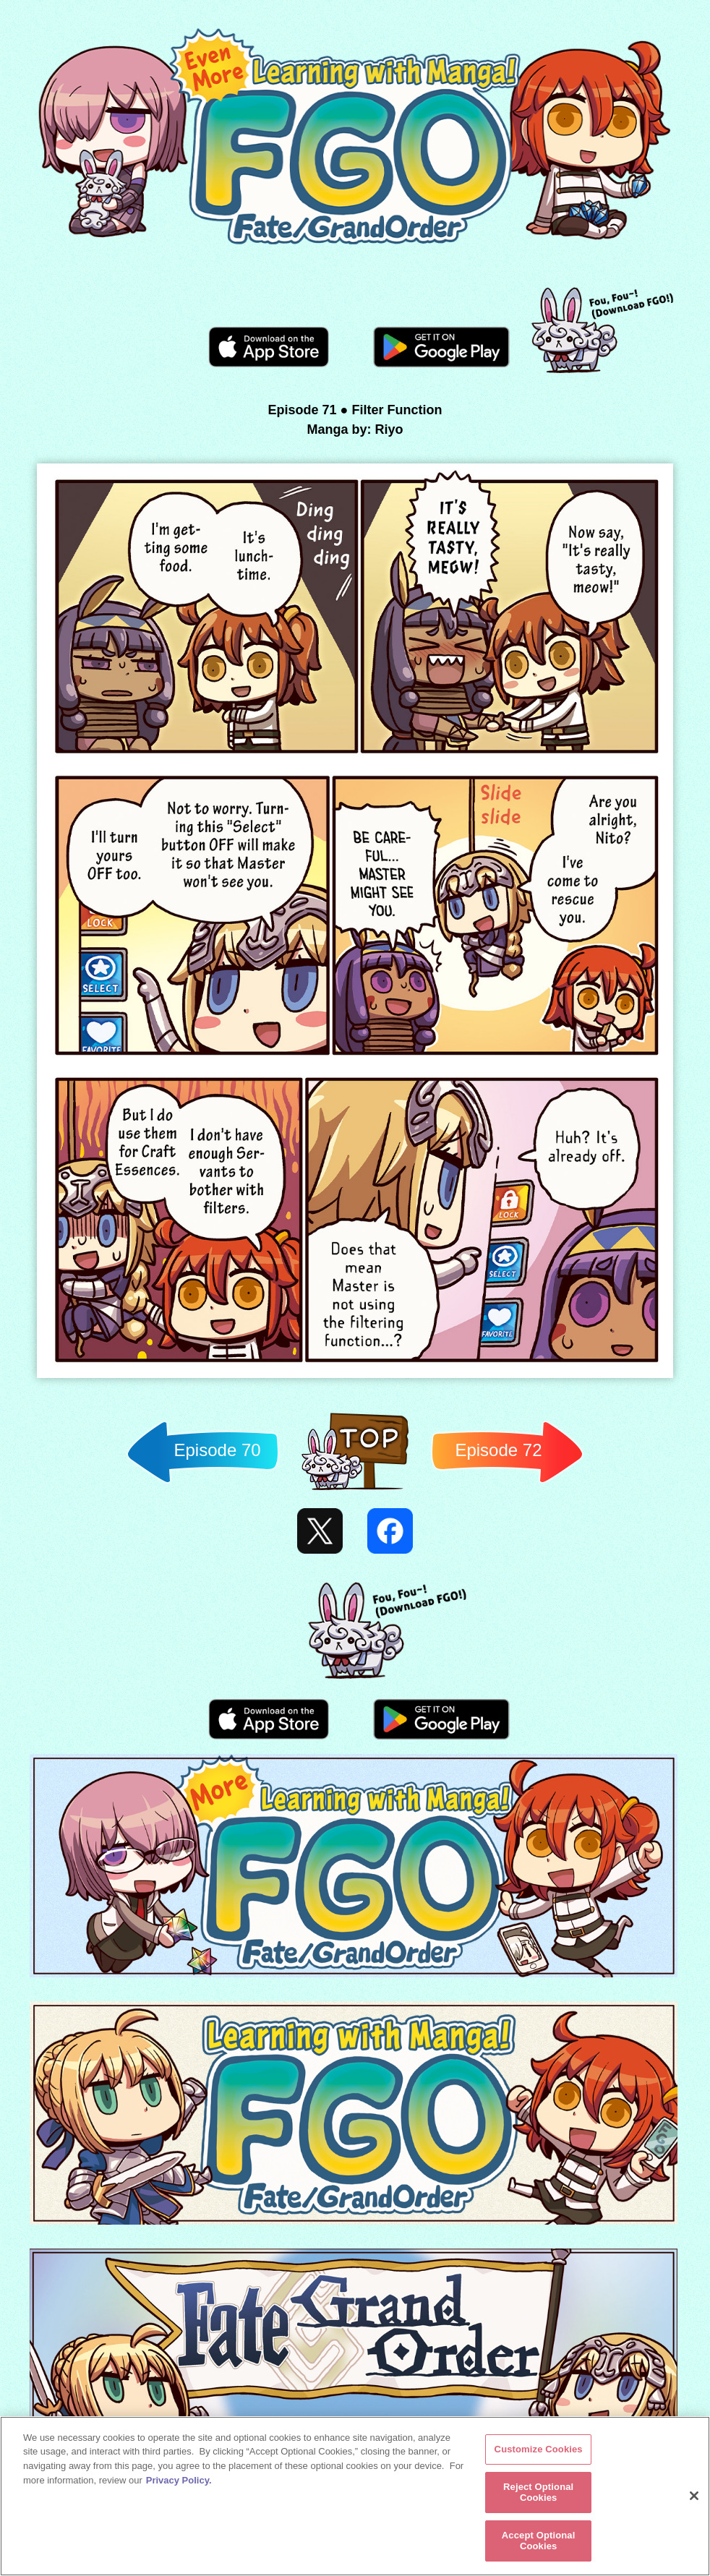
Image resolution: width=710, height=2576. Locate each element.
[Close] (694, 2496)
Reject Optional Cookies (538, 2492)
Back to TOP (355, 1489)
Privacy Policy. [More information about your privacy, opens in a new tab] (179, 2480)
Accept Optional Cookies (539, 2541)
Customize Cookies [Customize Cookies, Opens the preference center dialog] (539, 2449)
